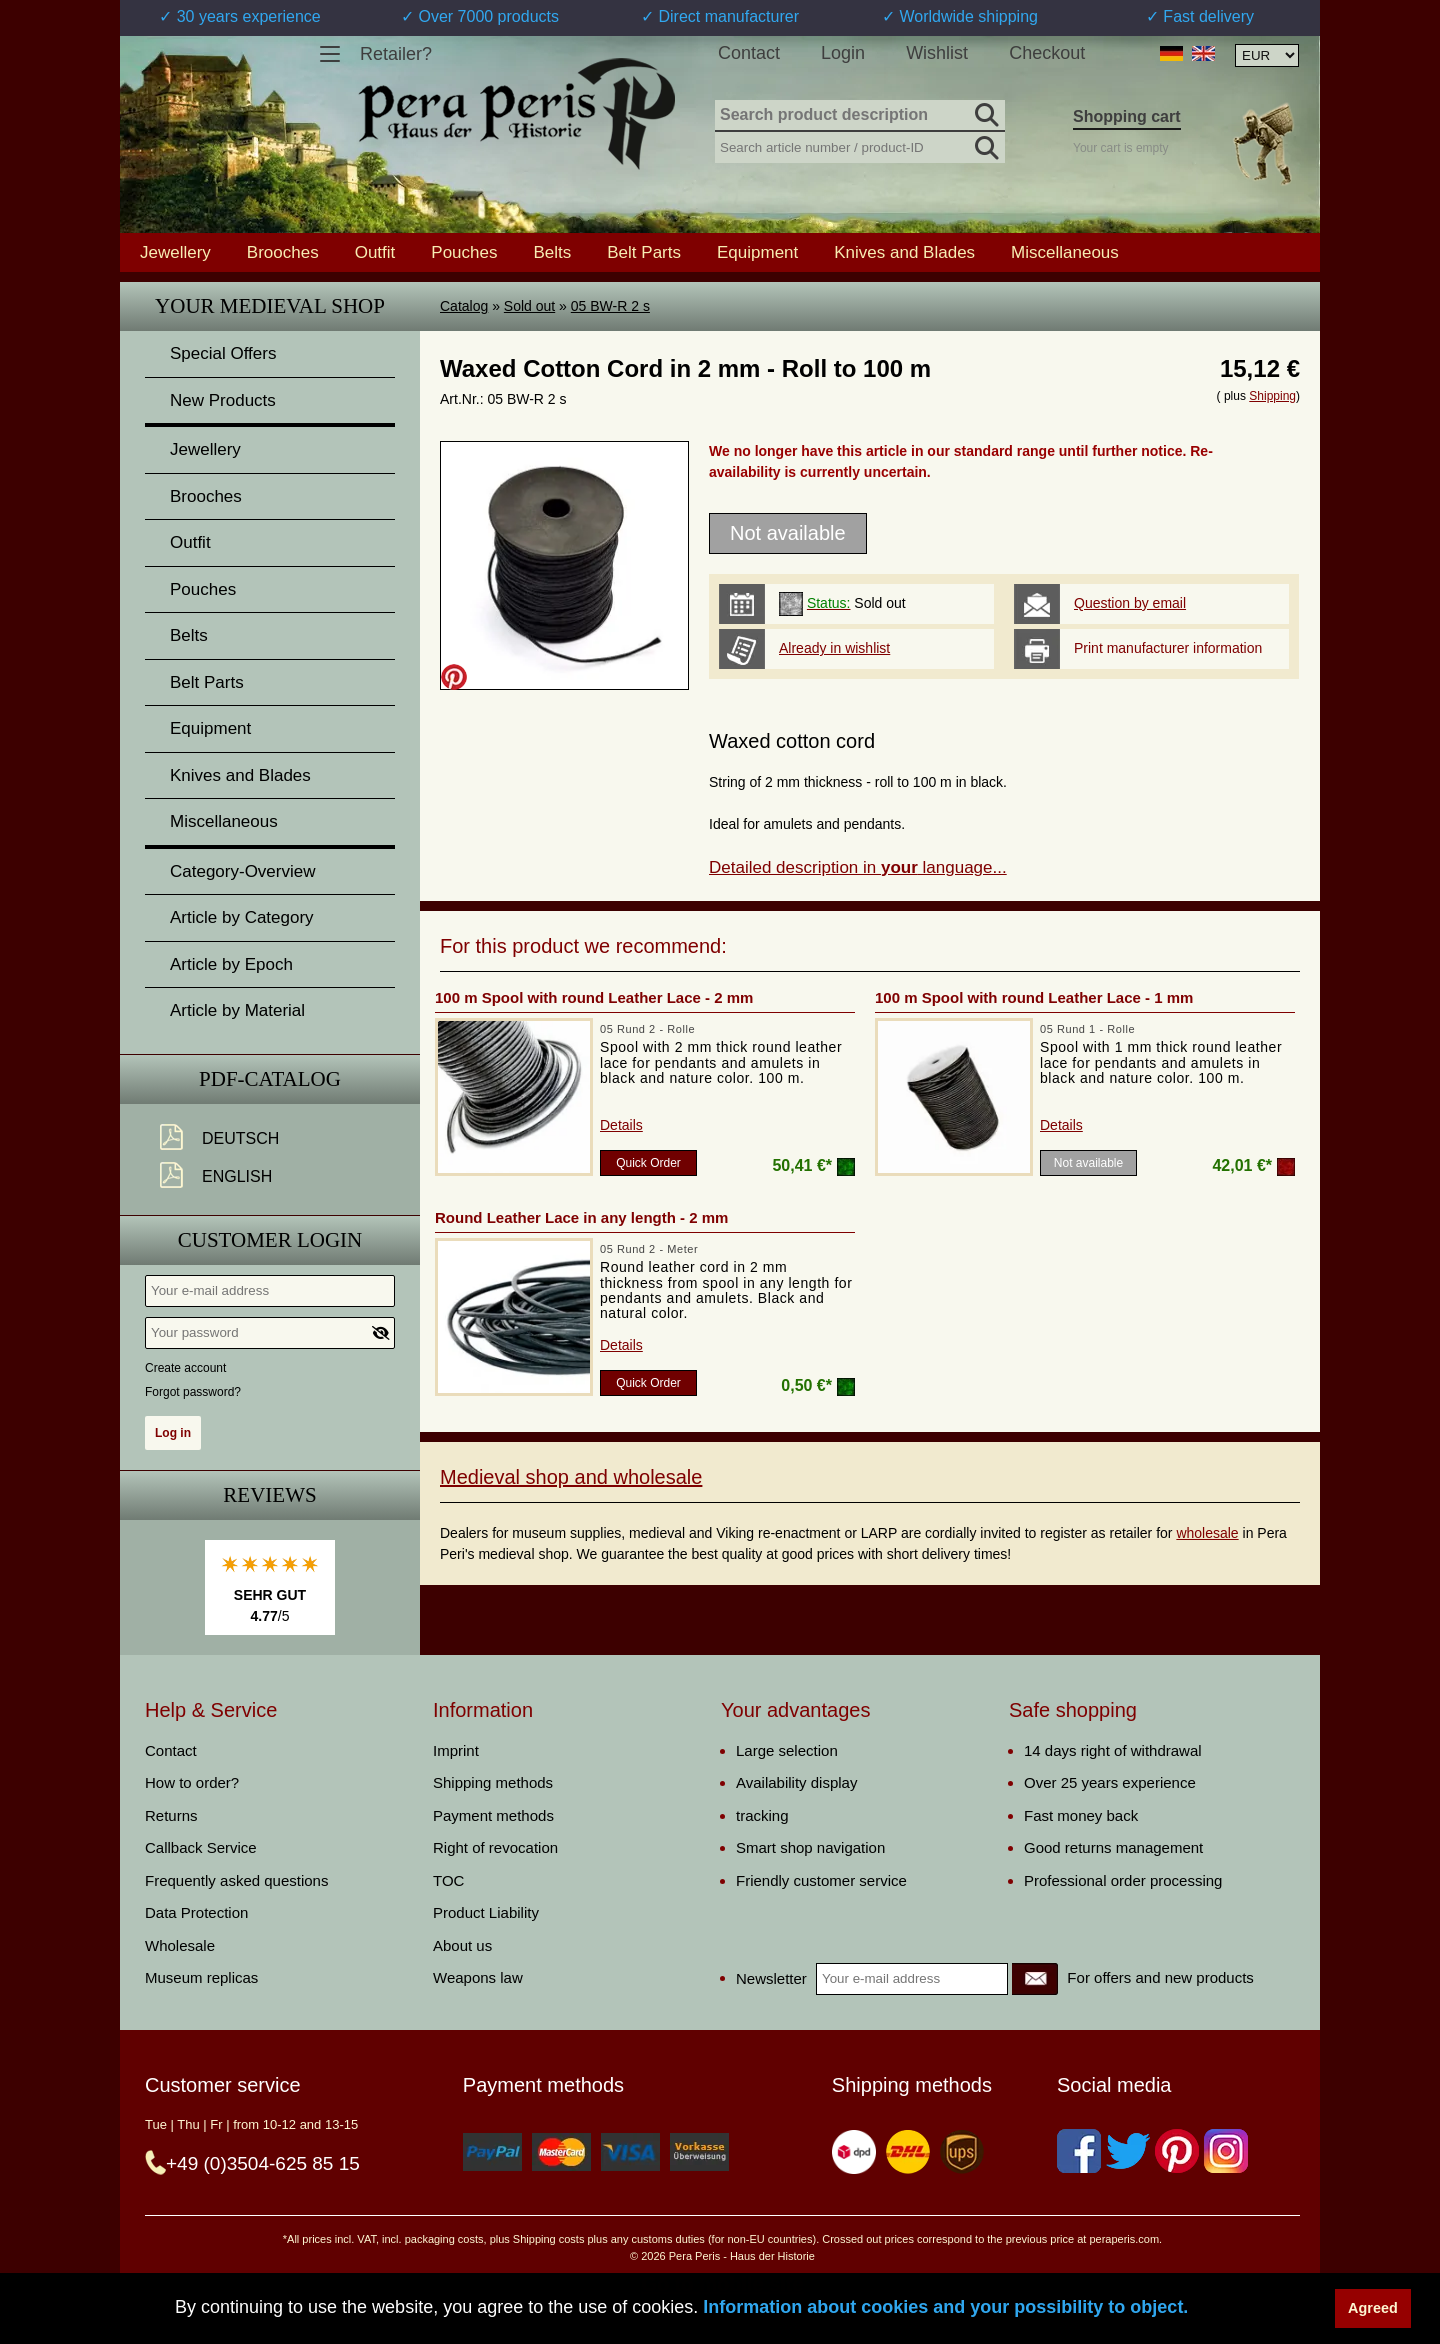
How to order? (192, 1782)
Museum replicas (201, 1977)
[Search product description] (860, 116)
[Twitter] (1128, 2151)
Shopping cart (1127, 116)
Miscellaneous (1065, 252)
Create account (185, 1368)
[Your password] (270, 1333)
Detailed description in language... (858, 867)
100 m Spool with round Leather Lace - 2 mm (594, 997)
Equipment (757, 252)
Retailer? (396, 54)
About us (462, 1945)
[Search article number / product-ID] (860, 145)
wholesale (1207, 1533)
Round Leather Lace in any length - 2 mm (581, 1217)
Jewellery (175, 252)
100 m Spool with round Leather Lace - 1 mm (1034, 997)
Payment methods (493, 1815)
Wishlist (937, 53)
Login (843, 53)
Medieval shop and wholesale (571, 1477)
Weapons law (478, 1977)
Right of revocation (495, 1847)
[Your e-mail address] (270, 1291)
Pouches (464, 252)
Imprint (456, 1750)
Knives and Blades (904, 252)
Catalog (464, 306)
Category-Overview (243, 871)
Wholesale (180, 1945)
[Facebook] (1079, 2151)
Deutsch (240, 1138)
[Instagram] (1226, 2151)
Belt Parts (644, 252)
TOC (448, 1880)
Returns (171, 1815)
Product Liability (486, 1912)
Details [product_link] (621, 1125)
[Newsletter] (1035, 1979)
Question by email (1130, 603)
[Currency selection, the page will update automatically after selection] (1267, 55)
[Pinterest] (1177, 2151)
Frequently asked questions (236, 1880)
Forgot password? (193, 1392)
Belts (552, 252)
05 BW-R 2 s (610, 306)
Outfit (375, 252)
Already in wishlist (834, 648)
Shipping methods (493, 1782)
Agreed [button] (1373, 2308)
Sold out (529, 306)
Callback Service (201, 1847)
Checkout (1047, 53)
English (237, 1176)
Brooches (283, 252)
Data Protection (196, 1912)
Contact (749, 53)
